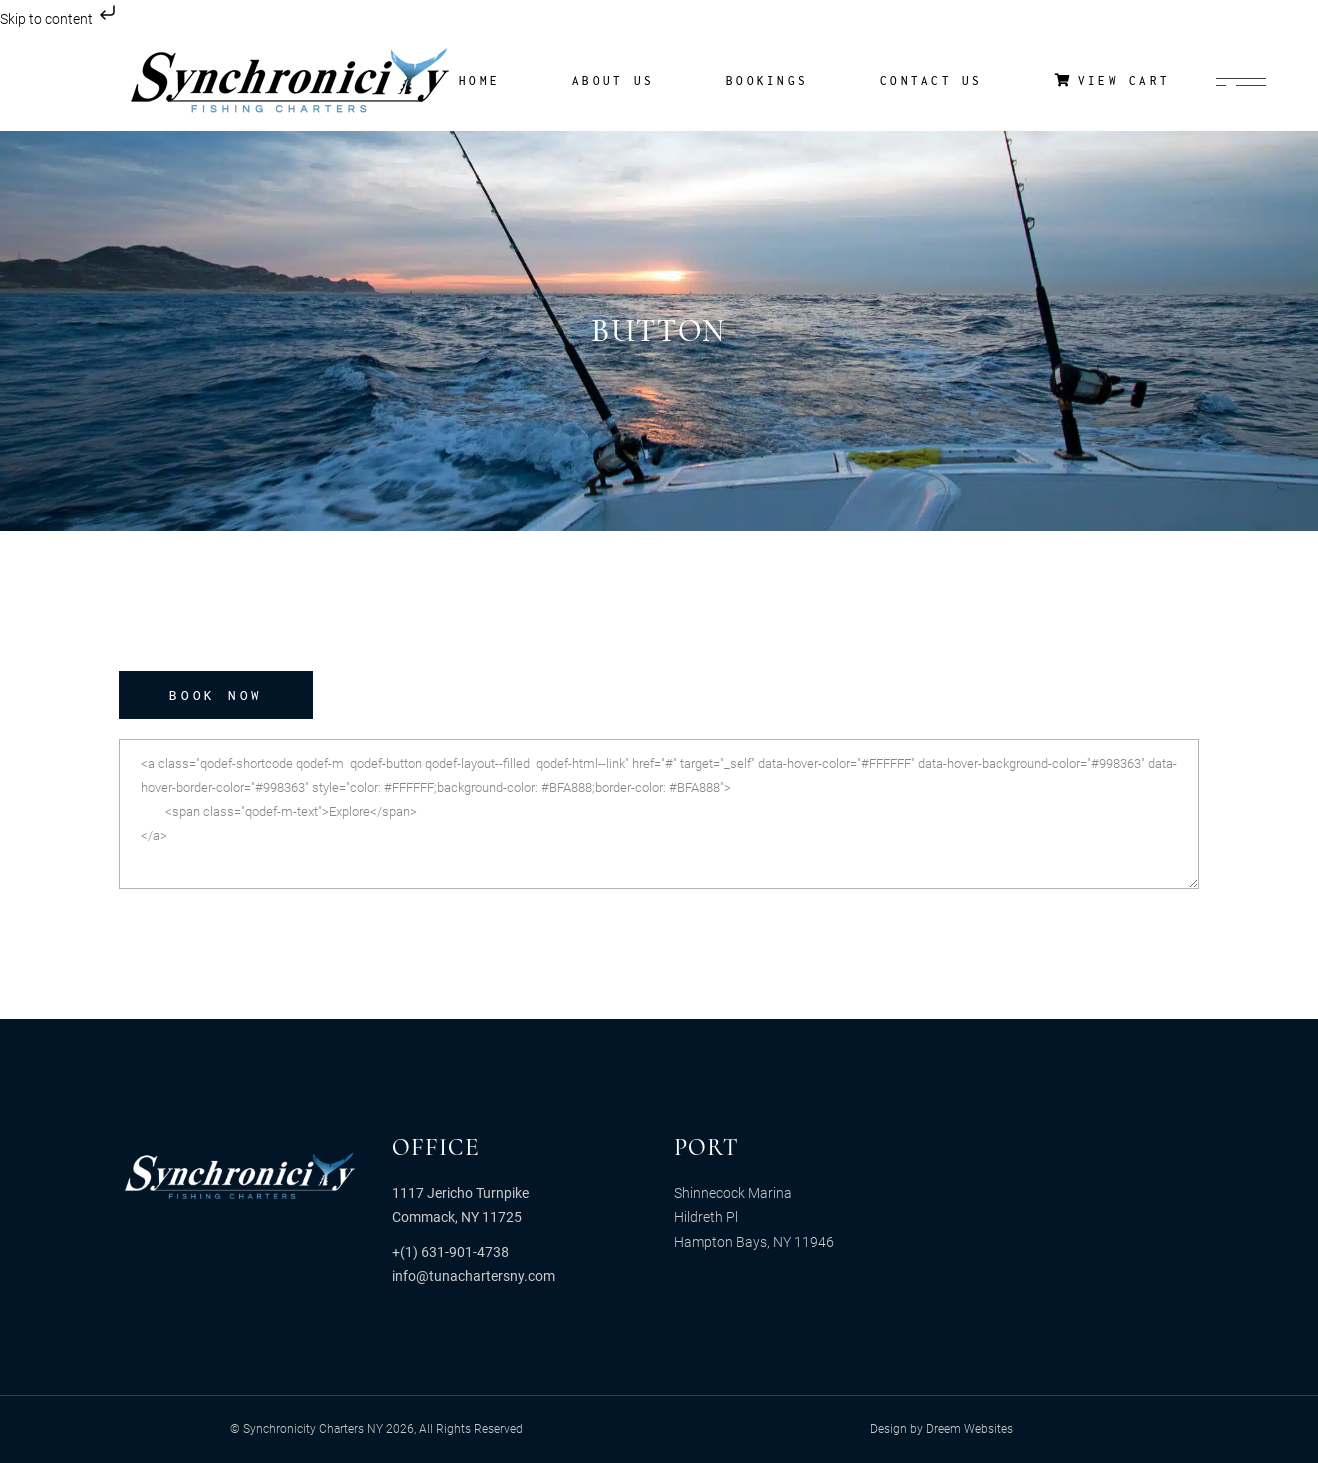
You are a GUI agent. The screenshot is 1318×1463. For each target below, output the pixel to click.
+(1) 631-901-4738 (450, 1252)
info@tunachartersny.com (473, 1276)
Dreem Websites (969, 1429)
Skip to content (60, 19)
